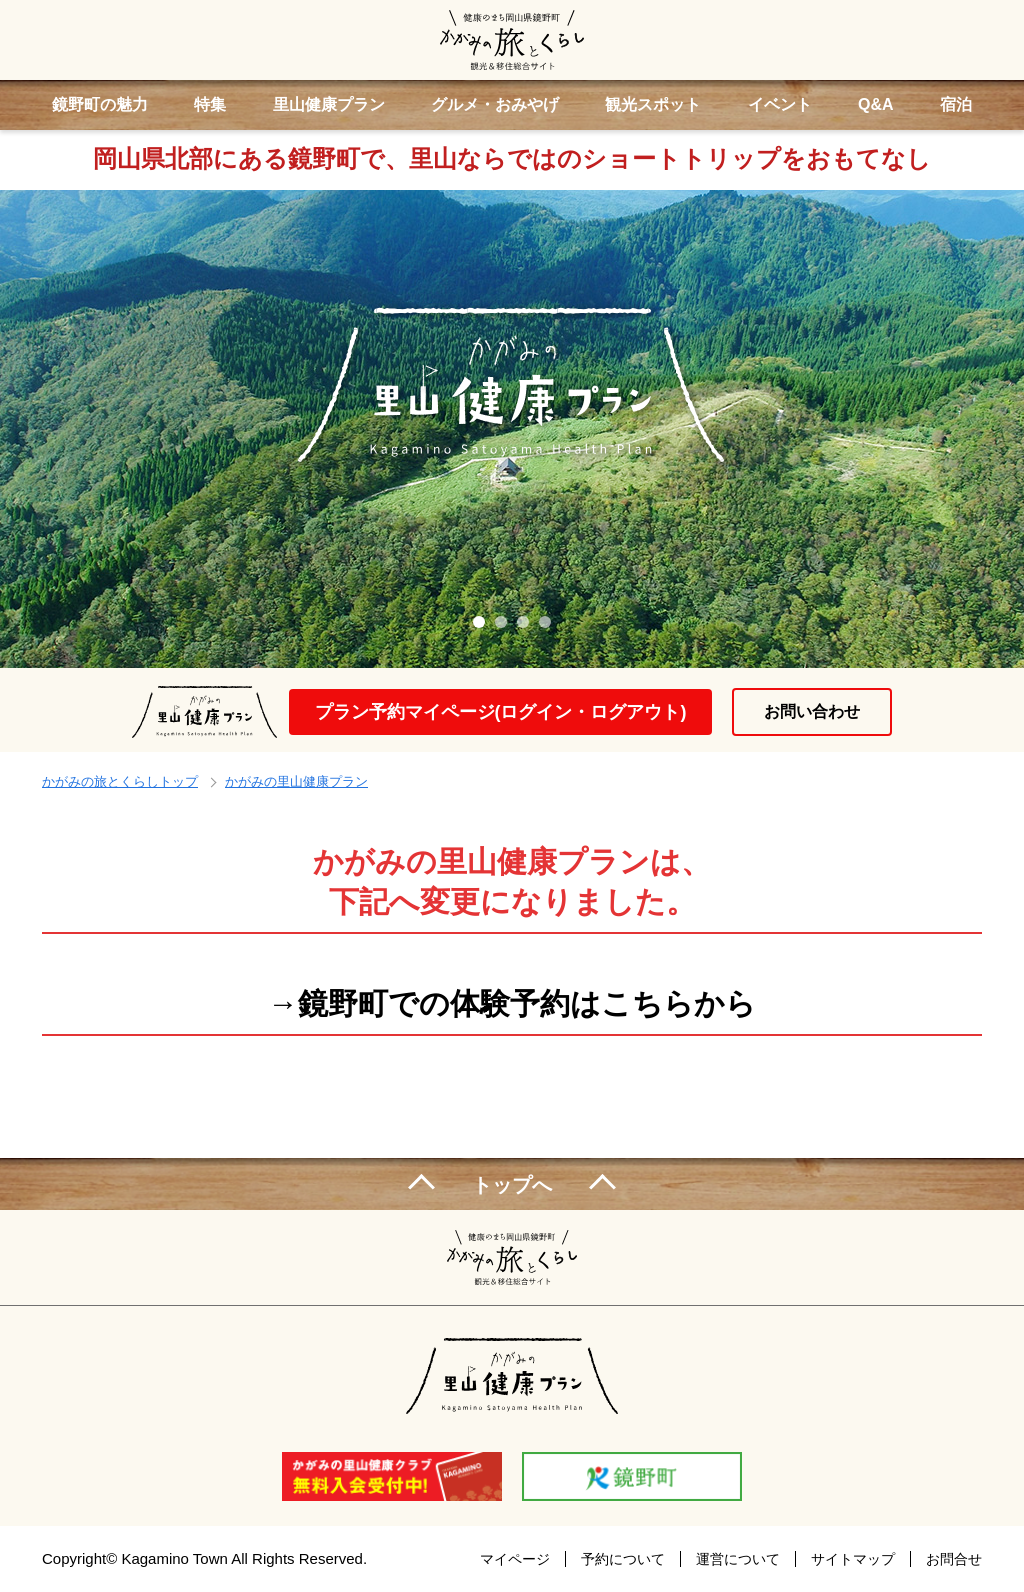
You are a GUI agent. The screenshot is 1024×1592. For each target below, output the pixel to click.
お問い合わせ (812, 711)
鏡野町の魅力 (100, 104)
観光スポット (653, 104)
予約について (623, 1559)
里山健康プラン (329, 104)
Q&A (876, 104)
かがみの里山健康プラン (296, 781)
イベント (780, 104)
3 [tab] (523, 622)
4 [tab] (545, 622)
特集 (210, 104)
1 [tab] (479, 622)
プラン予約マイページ (501, 712)
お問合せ (954, 1559)
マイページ (515, 1559)
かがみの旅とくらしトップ (120, 781)
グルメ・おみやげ (495, 104)
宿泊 (956, 104)
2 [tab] (501, 622)
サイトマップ (853, 1559)
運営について (738, 1559)
